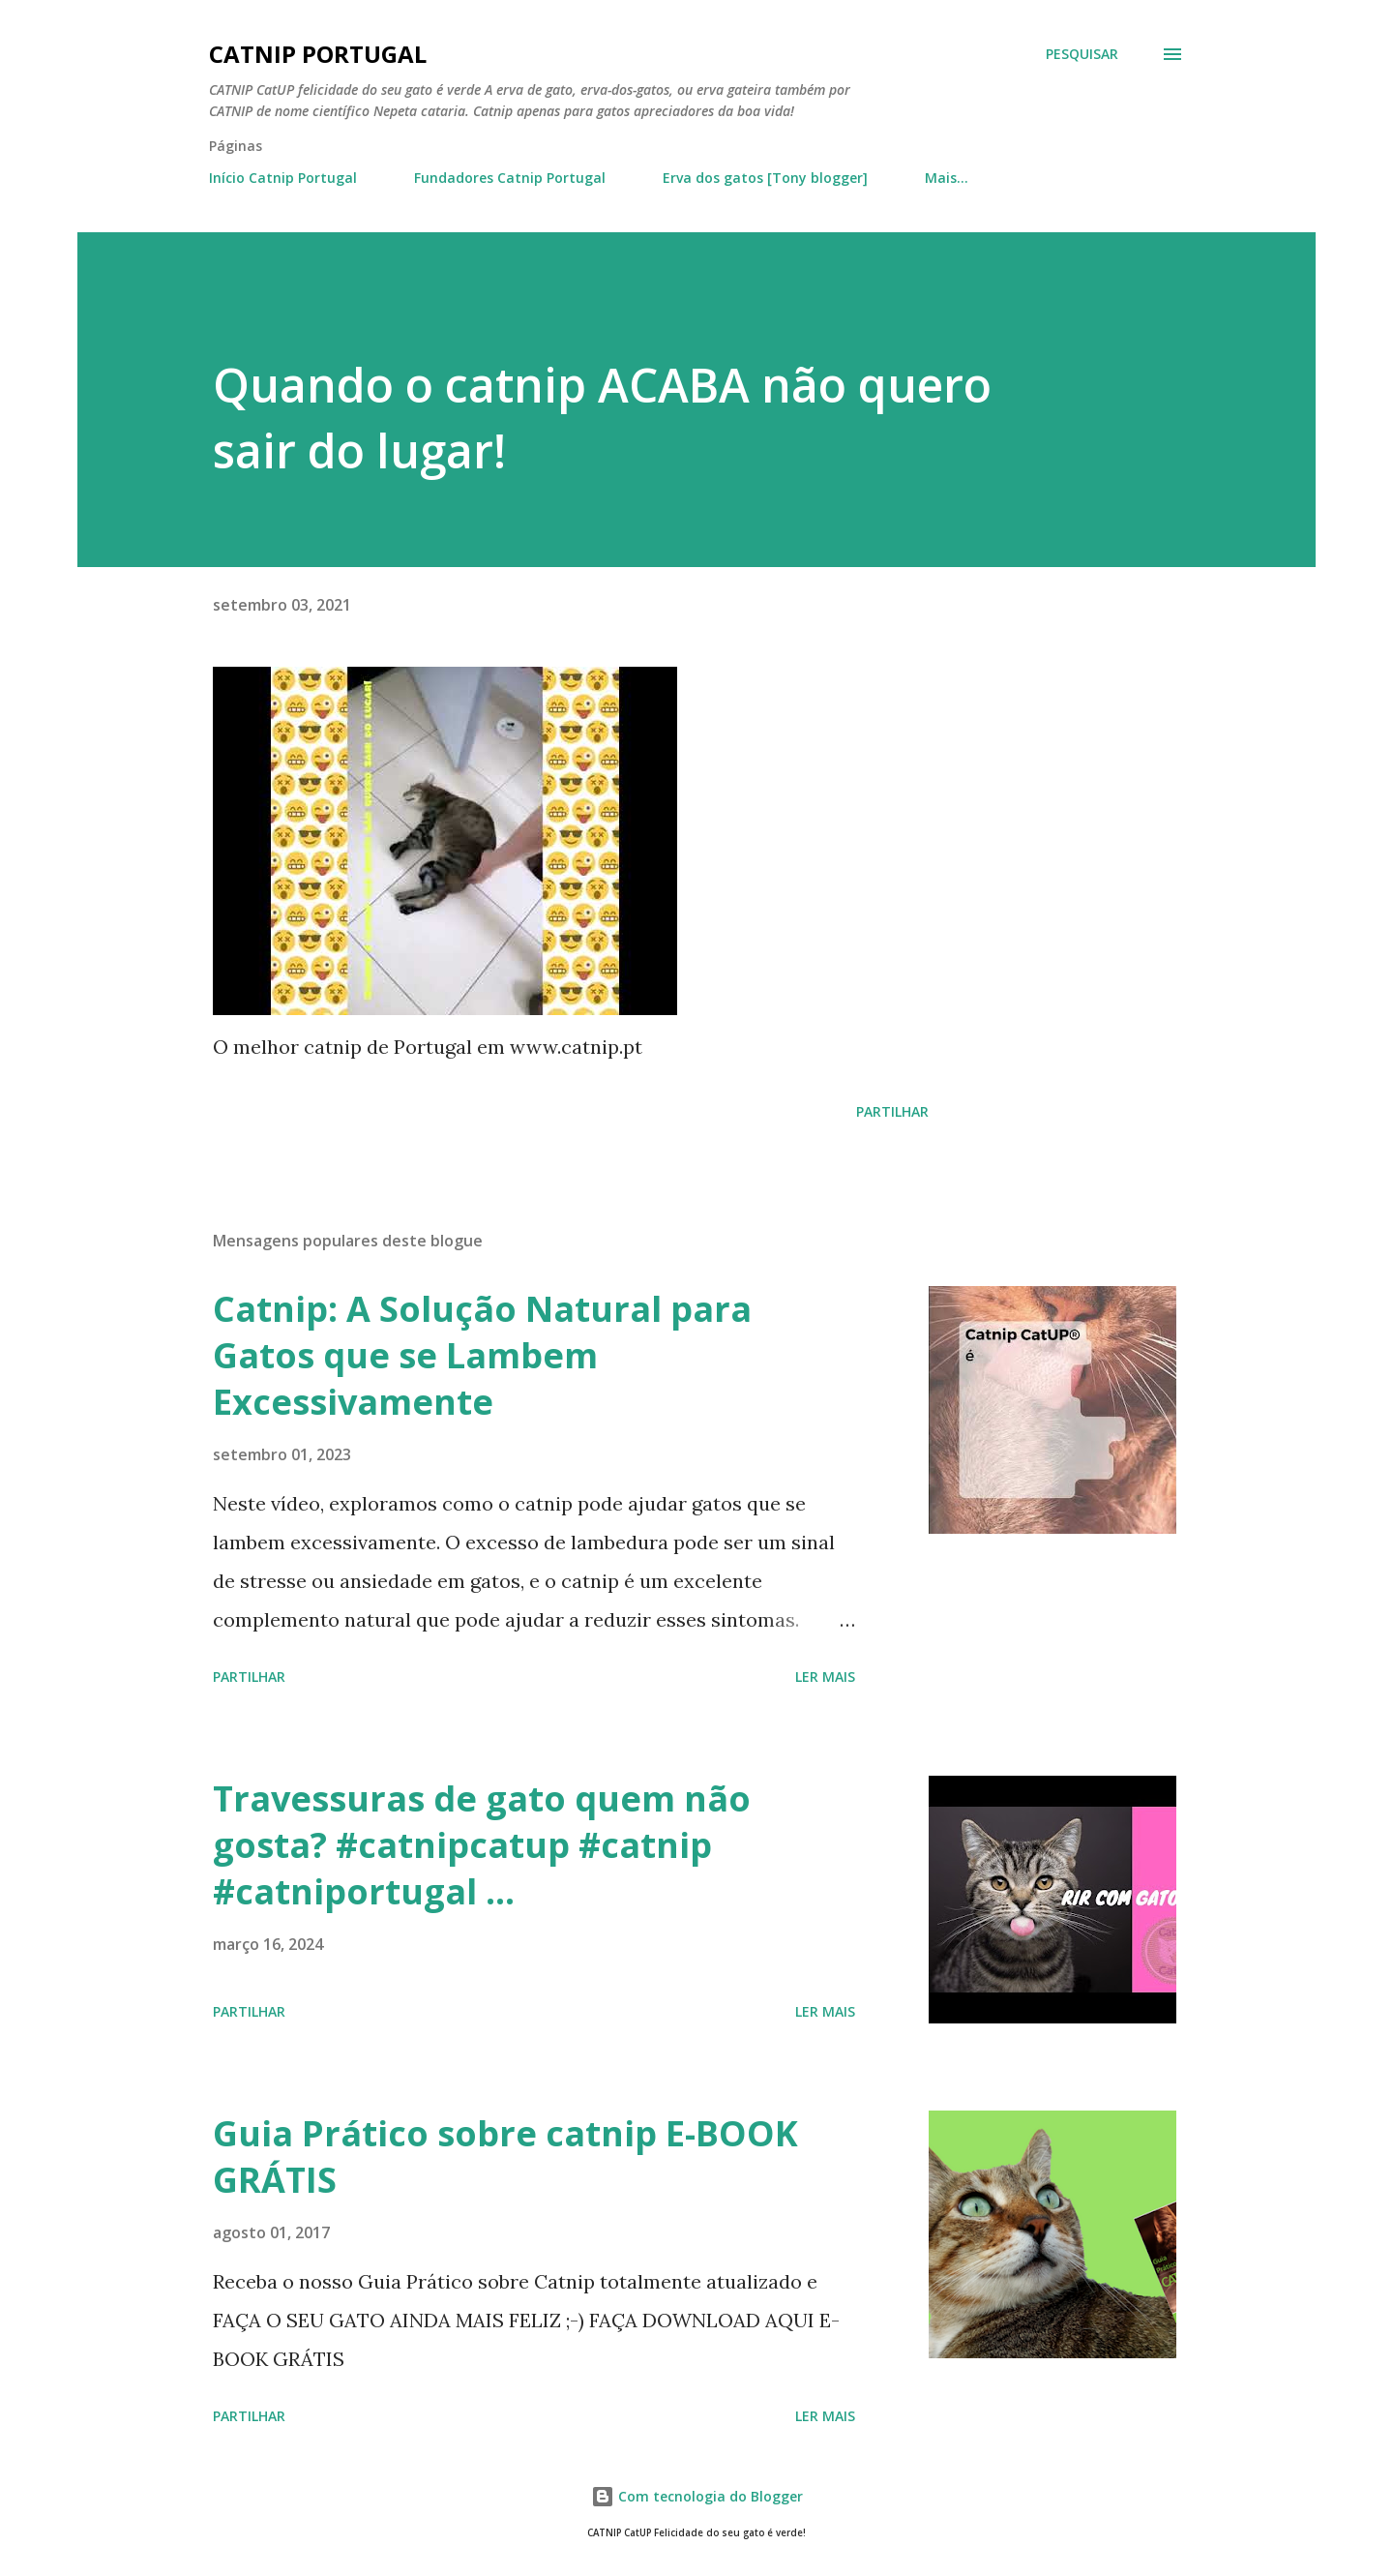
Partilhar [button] (892, 1111)
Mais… (946, 177)
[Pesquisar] (1082, 54)
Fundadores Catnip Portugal (510, 177)
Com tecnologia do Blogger (697, 2496)
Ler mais (825, 1676)
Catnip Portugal (318, 54)
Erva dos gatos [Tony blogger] (765, 177)
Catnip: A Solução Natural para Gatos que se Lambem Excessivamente (482, 1355)
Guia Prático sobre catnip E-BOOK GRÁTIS (505, 2156)
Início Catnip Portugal (283, 177)
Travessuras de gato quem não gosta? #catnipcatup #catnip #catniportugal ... (482, 1845)
